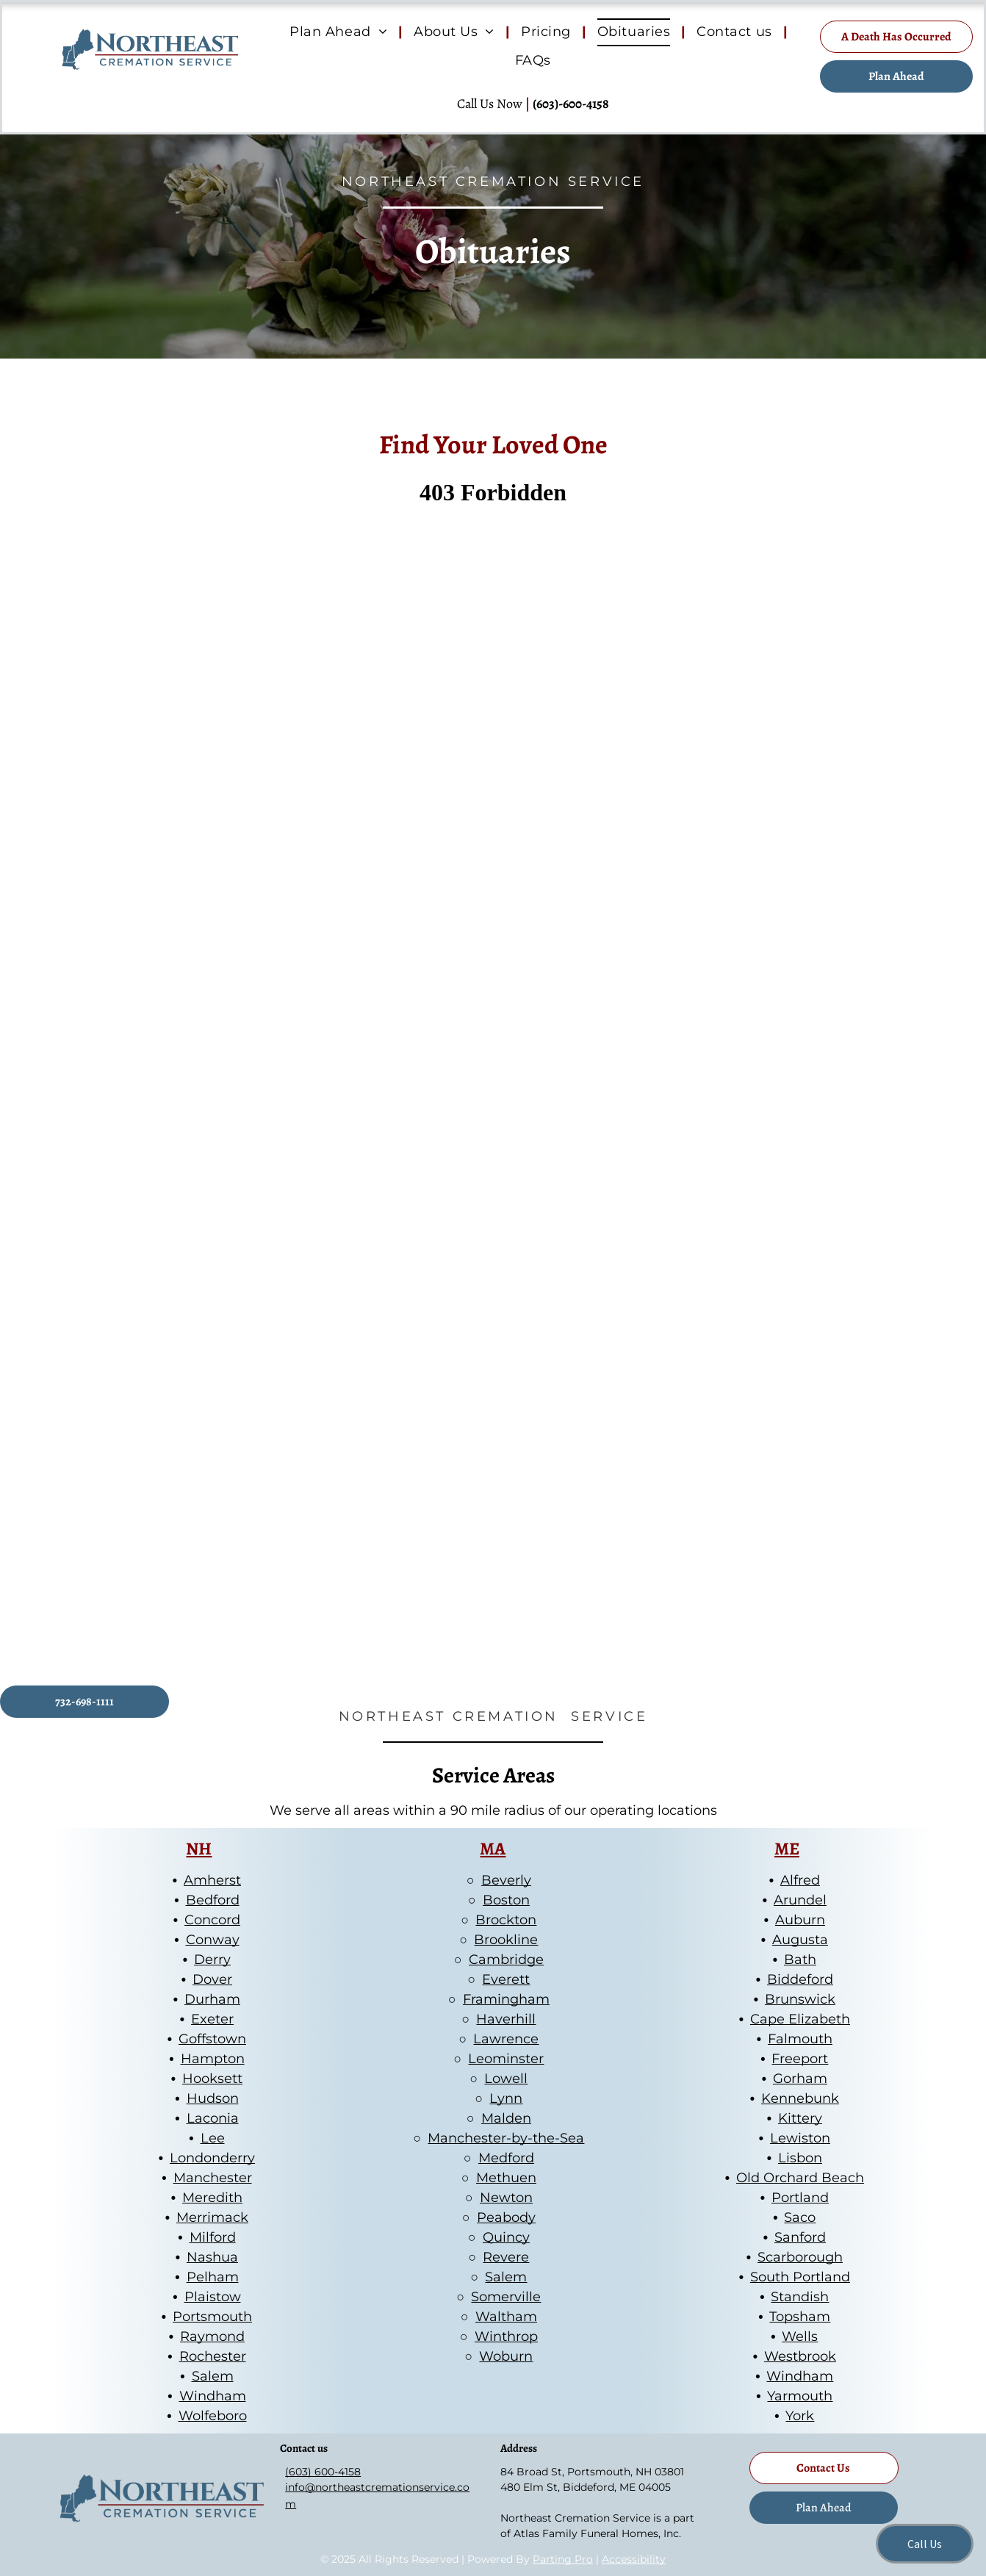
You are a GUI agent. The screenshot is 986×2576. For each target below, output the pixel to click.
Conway (213, 1940)
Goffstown (212, 2039)
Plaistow (212, 2297)
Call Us (924, 2543)
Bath (800, 1959)
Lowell (506, 2078)
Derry (212, 1959)
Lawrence (506, 2039)
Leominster (506, 2059)
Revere (506, 2257)
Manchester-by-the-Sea (506, 2138)
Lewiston (800, 2138)
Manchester (212, 2178)
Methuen (506, 2178)
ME (786, 1848)
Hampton (213, 2059)
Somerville (506, 2297)
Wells (800, 2336)
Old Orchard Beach (800, 2178)
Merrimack (212, 2217)
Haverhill (506, 2019)
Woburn (506, 2356)
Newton (506, 2198)
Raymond (212, 2336)
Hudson (213, 2098)
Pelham (213, 2277)
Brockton (505, 1920)
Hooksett (212, 2078)
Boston (506, 1900)
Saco (800, 2217)
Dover (212, 1979)
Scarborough (800, 2257)
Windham (212, 2396)
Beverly (506, 1880)
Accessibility (634, 2559)
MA (492, 1848)
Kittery (800, 2118)
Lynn (505, 2098)
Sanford (800, 2237)
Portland (800, 2198)
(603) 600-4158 (323, 2471)
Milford (213, 2237)
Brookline (506, 1940)
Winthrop (506, 2336)
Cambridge (506, 1959)
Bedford (213, 1900)
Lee (213, 2138)
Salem (213, 2376)
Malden (506, 2118)
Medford (506, 2158)
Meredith (212, 2198)
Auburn (800, 1920)
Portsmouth (212, 2317)
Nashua (212, 2257)
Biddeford (800, 1979)
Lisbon (800, 2158)
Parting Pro (563, 2559)
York (799, 2416)
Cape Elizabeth (800, 2019)
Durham (212, 1999)
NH (199, 1848)
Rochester (212, 2356)
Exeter (212, 2019)
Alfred (800, 1880)
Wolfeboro (213, 2416)
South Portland (800, 2277)
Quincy (506, 2237)
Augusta (800, 1940)
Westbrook (800, 2356)
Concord (212, 1920)
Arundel (800, 1900)
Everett (506, 1979)
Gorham (800, 2078)
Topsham (799, 2317)
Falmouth (800, 2039)
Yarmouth (799, 2396)
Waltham (506, 2317)
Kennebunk (800, 2098)
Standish (800, 2297)
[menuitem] (340, 32)
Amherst (212, 1880)
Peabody (506, 2217)
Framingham (506, 1999)
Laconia (213, 2118)
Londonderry (212, 2158)
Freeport (799, 2059)
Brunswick (800, 1999)
